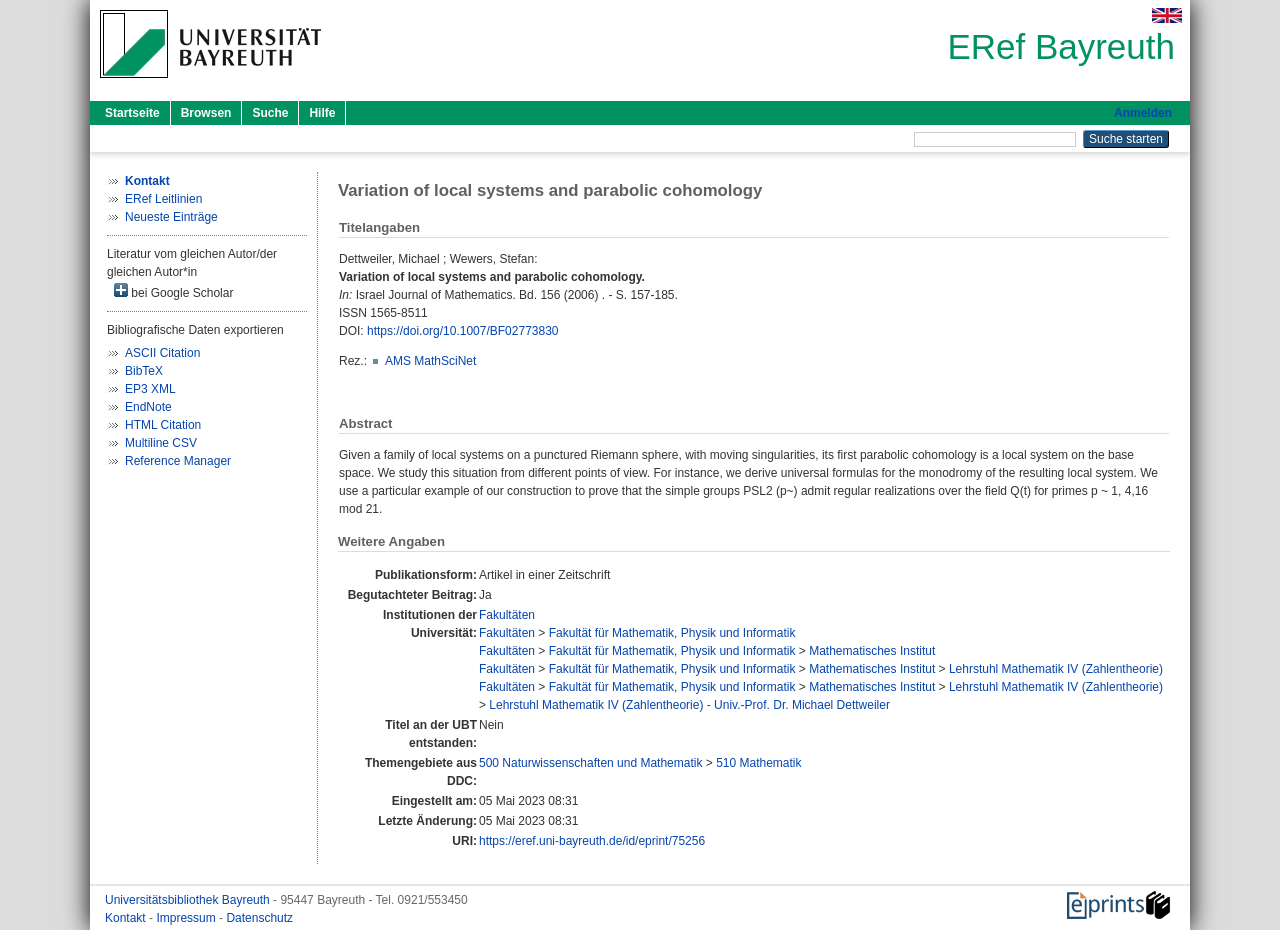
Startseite (132, 113)
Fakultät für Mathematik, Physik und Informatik (672, 633)
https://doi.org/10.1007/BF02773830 (462, 331)
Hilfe (322, 113)
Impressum (187, 918)
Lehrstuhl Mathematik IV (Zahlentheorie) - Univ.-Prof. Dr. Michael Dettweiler (689, 705)
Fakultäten (507, 615)
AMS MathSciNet (430, 361)
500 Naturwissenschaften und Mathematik (590, 763)
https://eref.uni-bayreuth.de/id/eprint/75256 (592, 841)
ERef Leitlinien (163, 199)
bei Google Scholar (173, 291)
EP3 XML (150, 389)
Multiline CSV (161, 443)
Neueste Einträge (171, 217)
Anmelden (1143, 113)
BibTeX (144, 371)
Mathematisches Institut (872, 651)
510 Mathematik (758, 763)
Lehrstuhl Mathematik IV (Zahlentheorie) (1056, 669)
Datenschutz (259, 918)
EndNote (148, 407)
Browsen (206, 113)
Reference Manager (178, 461)
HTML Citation (163, 425)
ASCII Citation (162, 353)
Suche (270, 113)
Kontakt (127, 918)
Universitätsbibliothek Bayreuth (189, 900)
